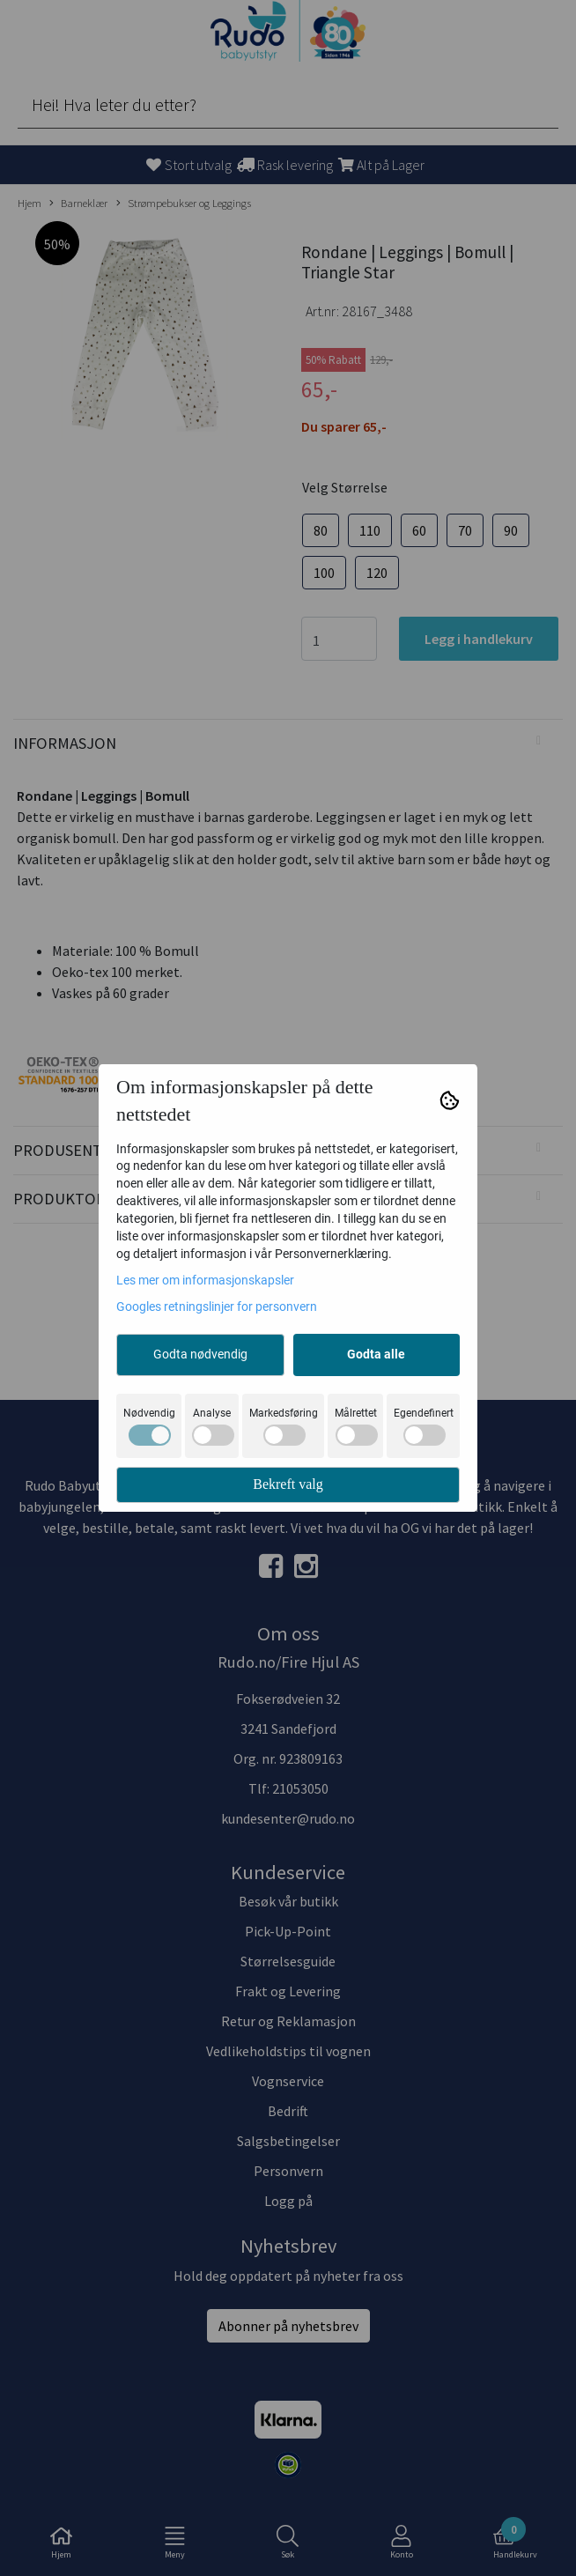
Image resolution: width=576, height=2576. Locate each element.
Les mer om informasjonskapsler (205, 1280)
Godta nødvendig (200, 1354)
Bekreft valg (288, 1484)
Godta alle (376, 1354)
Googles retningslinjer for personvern (216, 1306)
